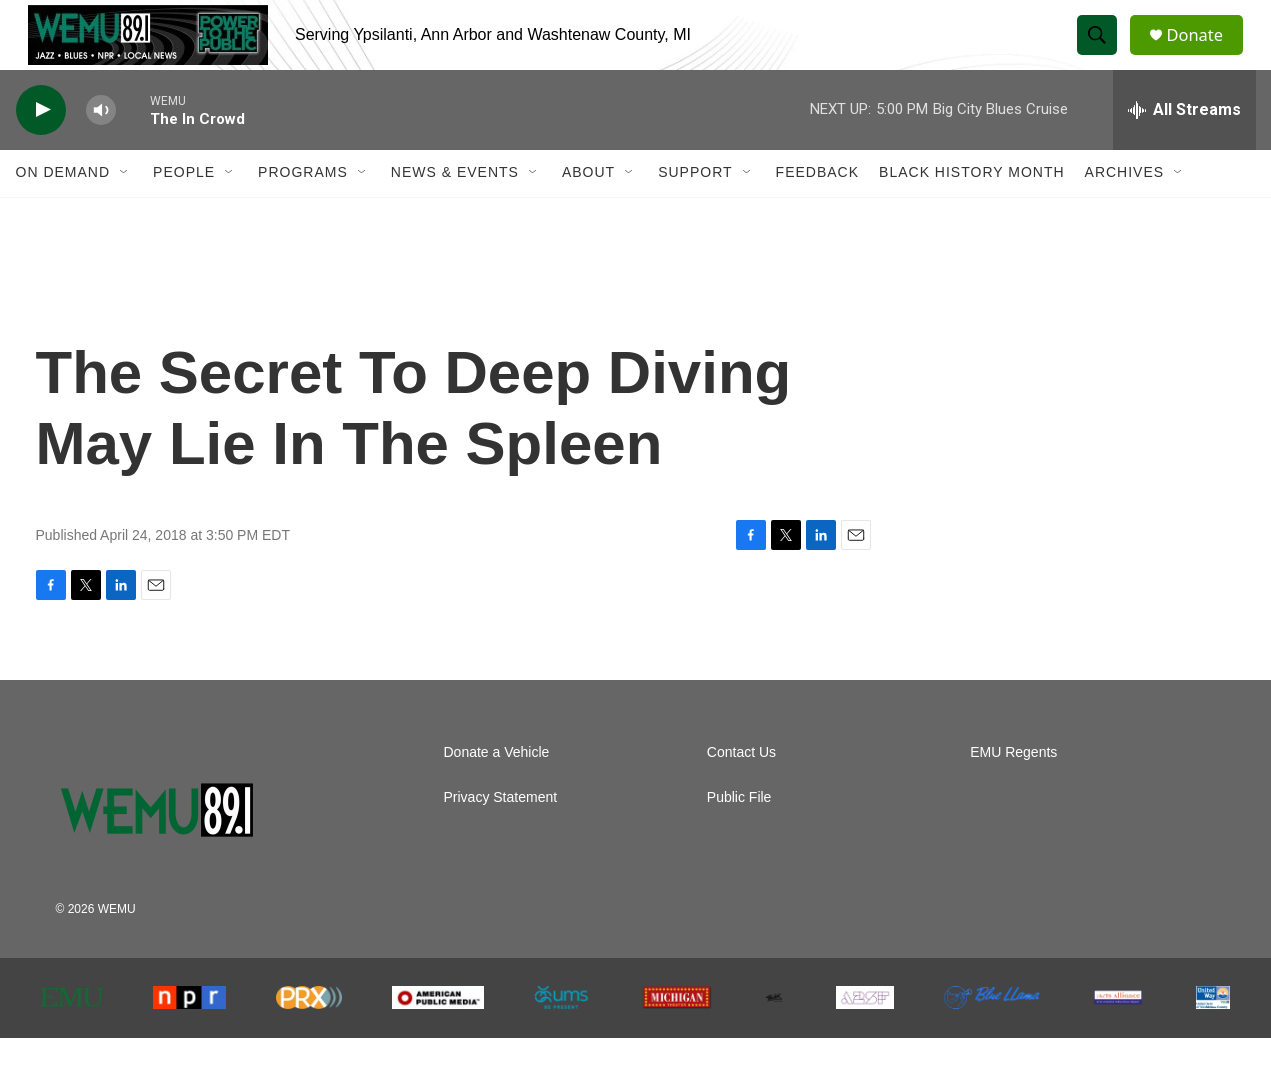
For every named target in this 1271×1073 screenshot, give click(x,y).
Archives (1125, 208)
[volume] (101, 145)
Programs (303, 208)
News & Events (455, 208)
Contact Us (741, 787)
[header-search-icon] (1104, 53)
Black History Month (971, 208)
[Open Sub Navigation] (125, 208)
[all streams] (1184, 145)
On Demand (63, 208)
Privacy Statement (501, 832)
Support (695, 208)
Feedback (817, 208)
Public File (739, 832)
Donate (1205, 52)
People (184, 208)
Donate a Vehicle (497, 787)
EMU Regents (1013, 787)
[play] (41, 145)
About (588, 208)
